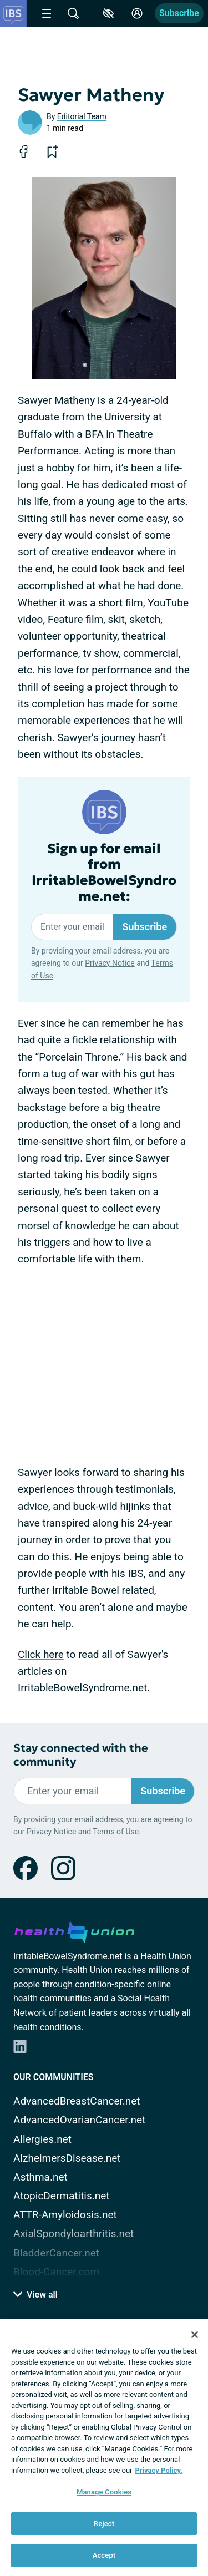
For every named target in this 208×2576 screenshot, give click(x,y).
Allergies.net (42, 2139)
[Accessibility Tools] (108, 13)
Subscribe (179, 13)
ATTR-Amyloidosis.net (65, 2214)
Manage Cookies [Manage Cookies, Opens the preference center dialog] (104, 2492)
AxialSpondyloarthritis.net (73, 2233)
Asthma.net (40, 2177)
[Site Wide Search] (73, 13)
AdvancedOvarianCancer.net (79, 2119)
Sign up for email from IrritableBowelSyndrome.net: (104, 873)
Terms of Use (116, 1831)
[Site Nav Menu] (46, 13)
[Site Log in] (137, 13)
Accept (104, 2555)
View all (35, 2294)
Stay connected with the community (80, 1755)
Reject (104, 2523)
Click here (41, 1654)
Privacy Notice (109, 963)
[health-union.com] (74, 1930)
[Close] (194, 2335)
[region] (104, 2447)
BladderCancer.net (56, 2253)
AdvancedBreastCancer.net (76, 2101)
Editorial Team (81, 116)
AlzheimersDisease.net (67, 2158)
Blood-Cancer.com (56, 2271)
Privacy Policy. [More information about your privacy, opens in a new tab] (158, 2470)
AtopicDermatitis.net (61, 2195)
